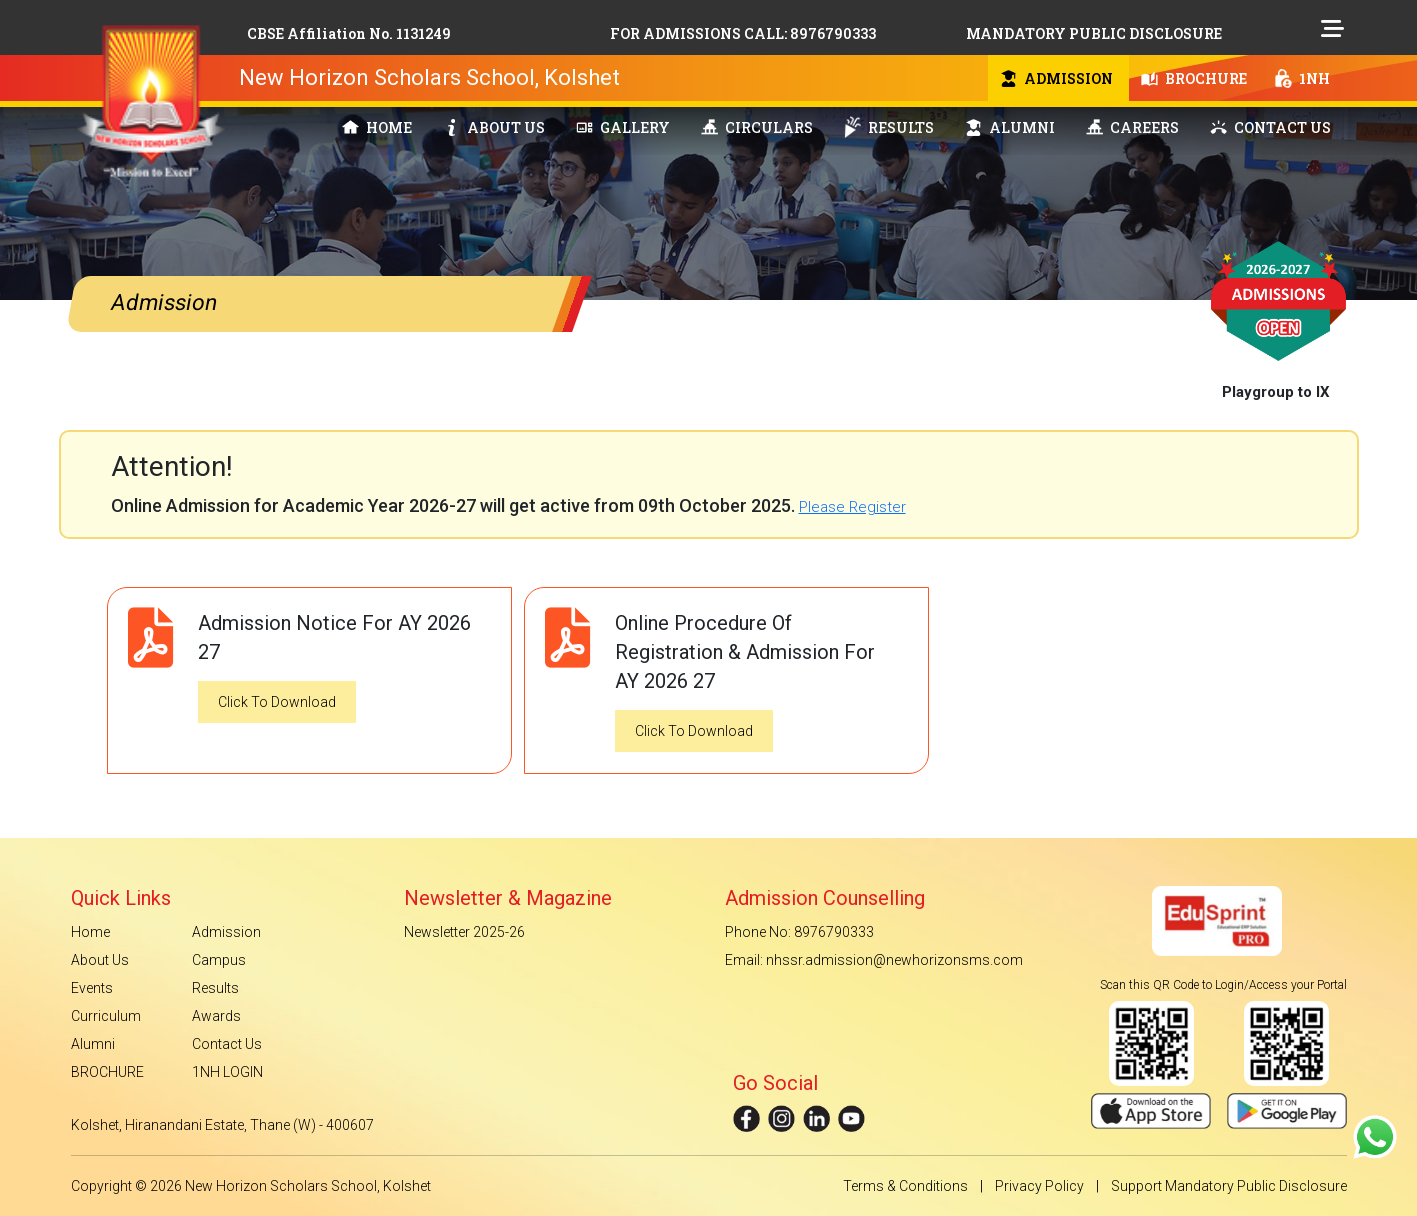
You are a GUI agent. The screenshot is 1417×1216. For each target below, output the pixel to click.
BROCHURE (1194, 78)
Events (92, 988)
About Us (100, 960)
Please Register (852, 507)
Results (215, 988)
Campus (219, 960)
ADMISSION (1056, 78)
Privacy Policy (1039, 1186)
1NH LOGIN (227, 1072)
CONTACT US (1270, 127)
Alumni (93, 1044)
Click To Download (277, 702)
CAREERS (1132, 127)
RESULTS (889, 127)
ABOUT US (494, 127)
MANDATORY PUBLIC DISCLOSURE (1094, 33)
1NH (1302, 78)
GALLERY (623, 127)
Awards (216, 1016)
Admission (226, 932)
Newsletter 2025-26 (464, 932)
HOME (377, 127)
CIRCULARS (757, 127)
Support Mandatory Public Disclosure (1229, 1186)
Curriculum (106, 1016)
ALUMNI (1010, 127)
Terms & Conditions (905, 1186)
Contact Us (227, 1044)
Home (90, 932)
